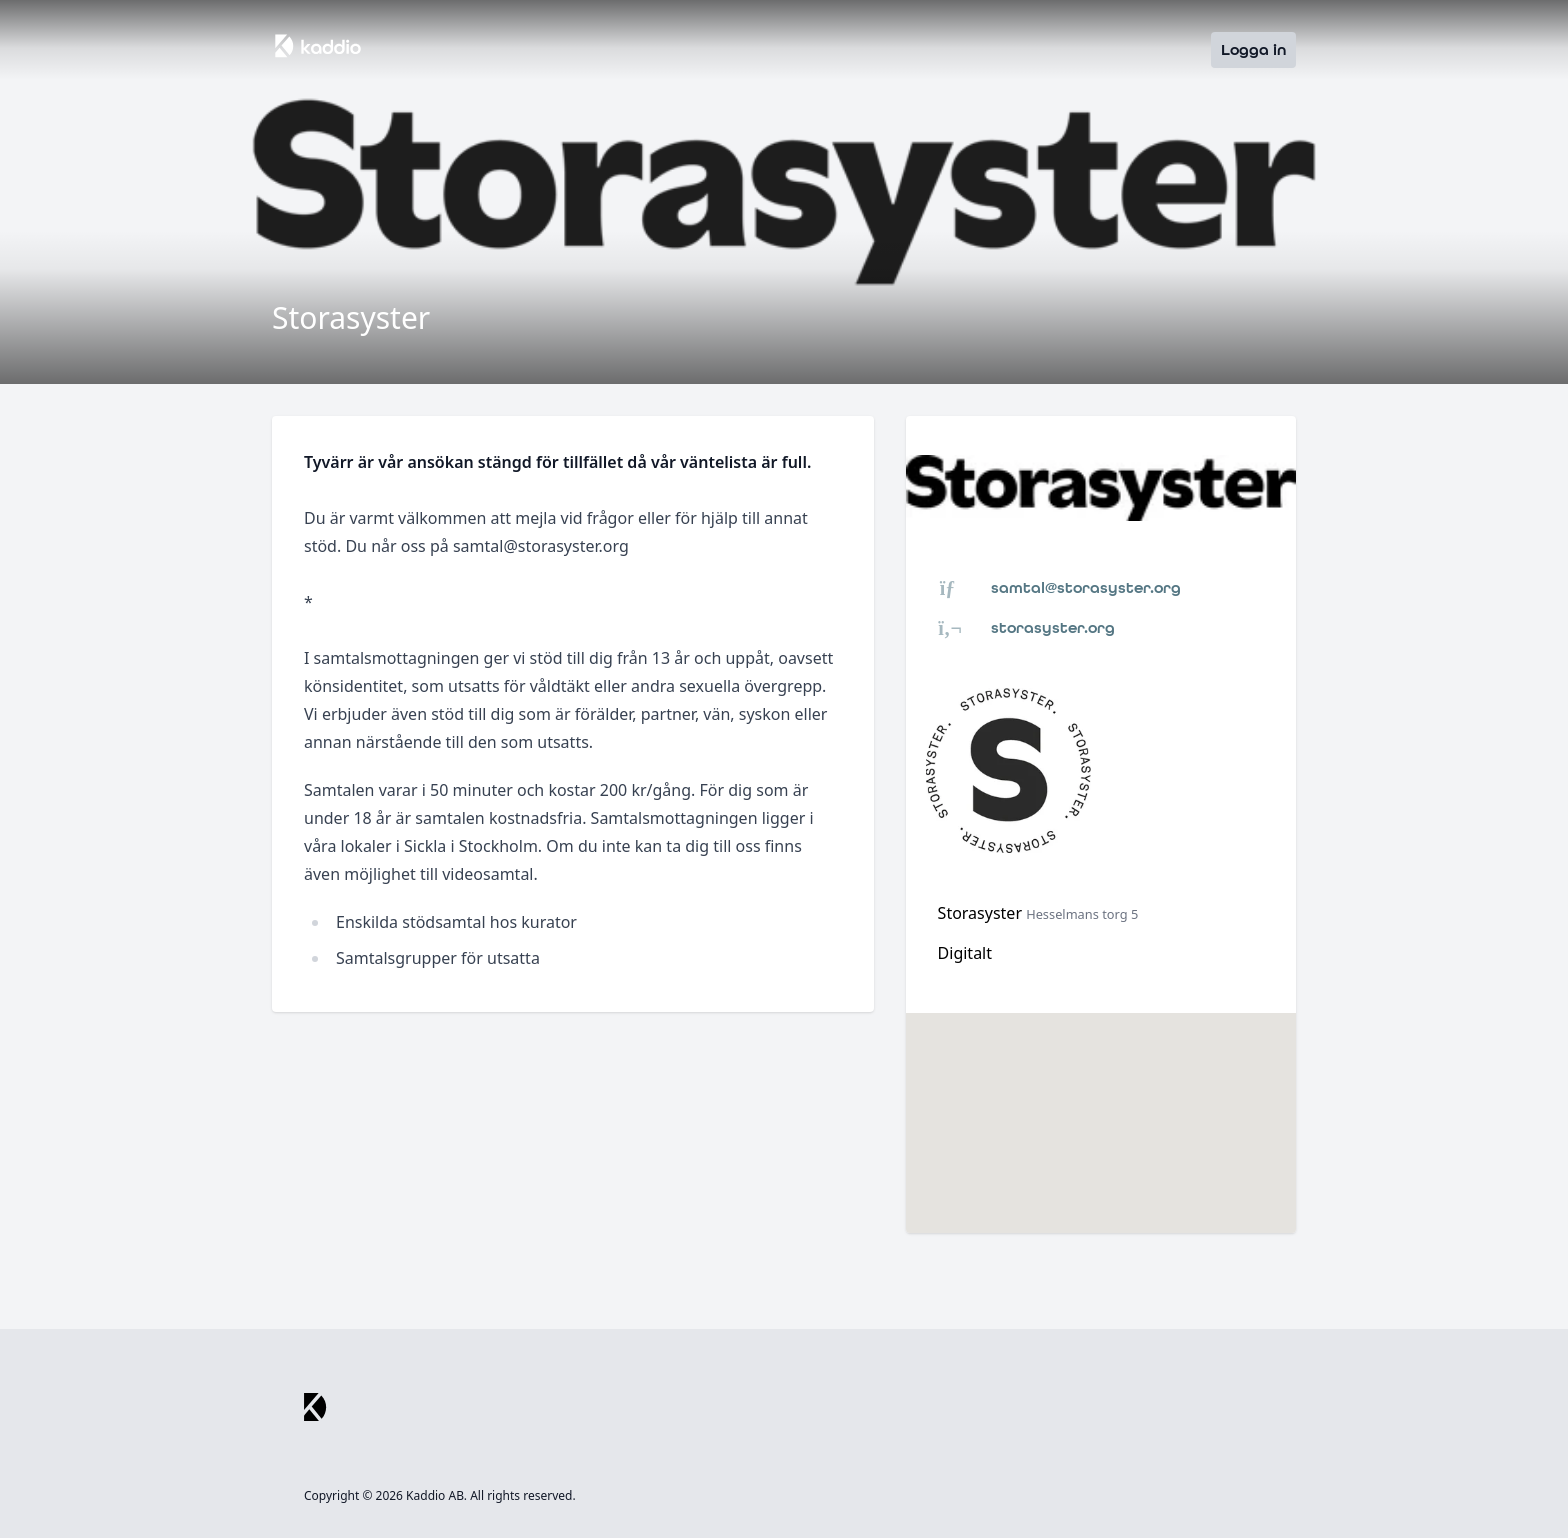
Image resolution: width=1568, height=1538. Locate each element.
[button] (1101, 1104)
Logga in (1253, 49)
